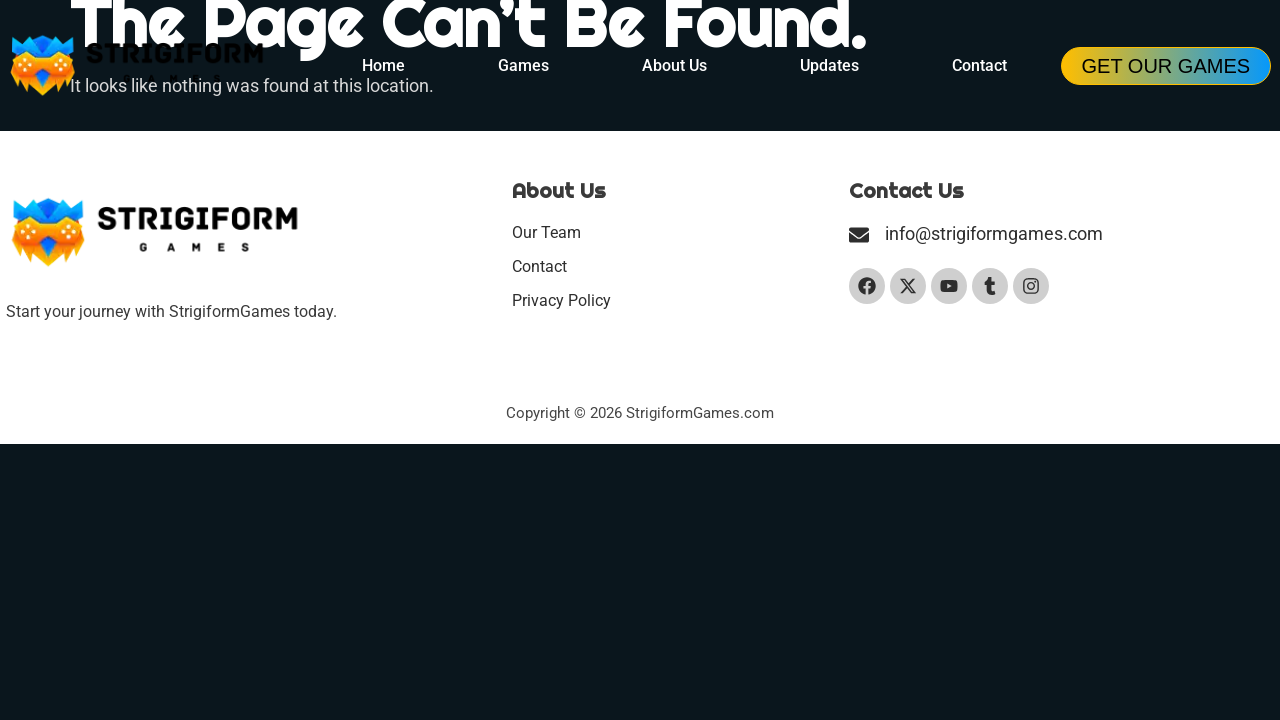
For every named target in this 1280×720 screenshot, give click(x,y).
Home (383, 65)
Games (523, 65)
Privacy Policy (561, 300)
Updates (829, 65)
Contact (979, 65)
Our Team (546, 232)
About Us (674, 65)
